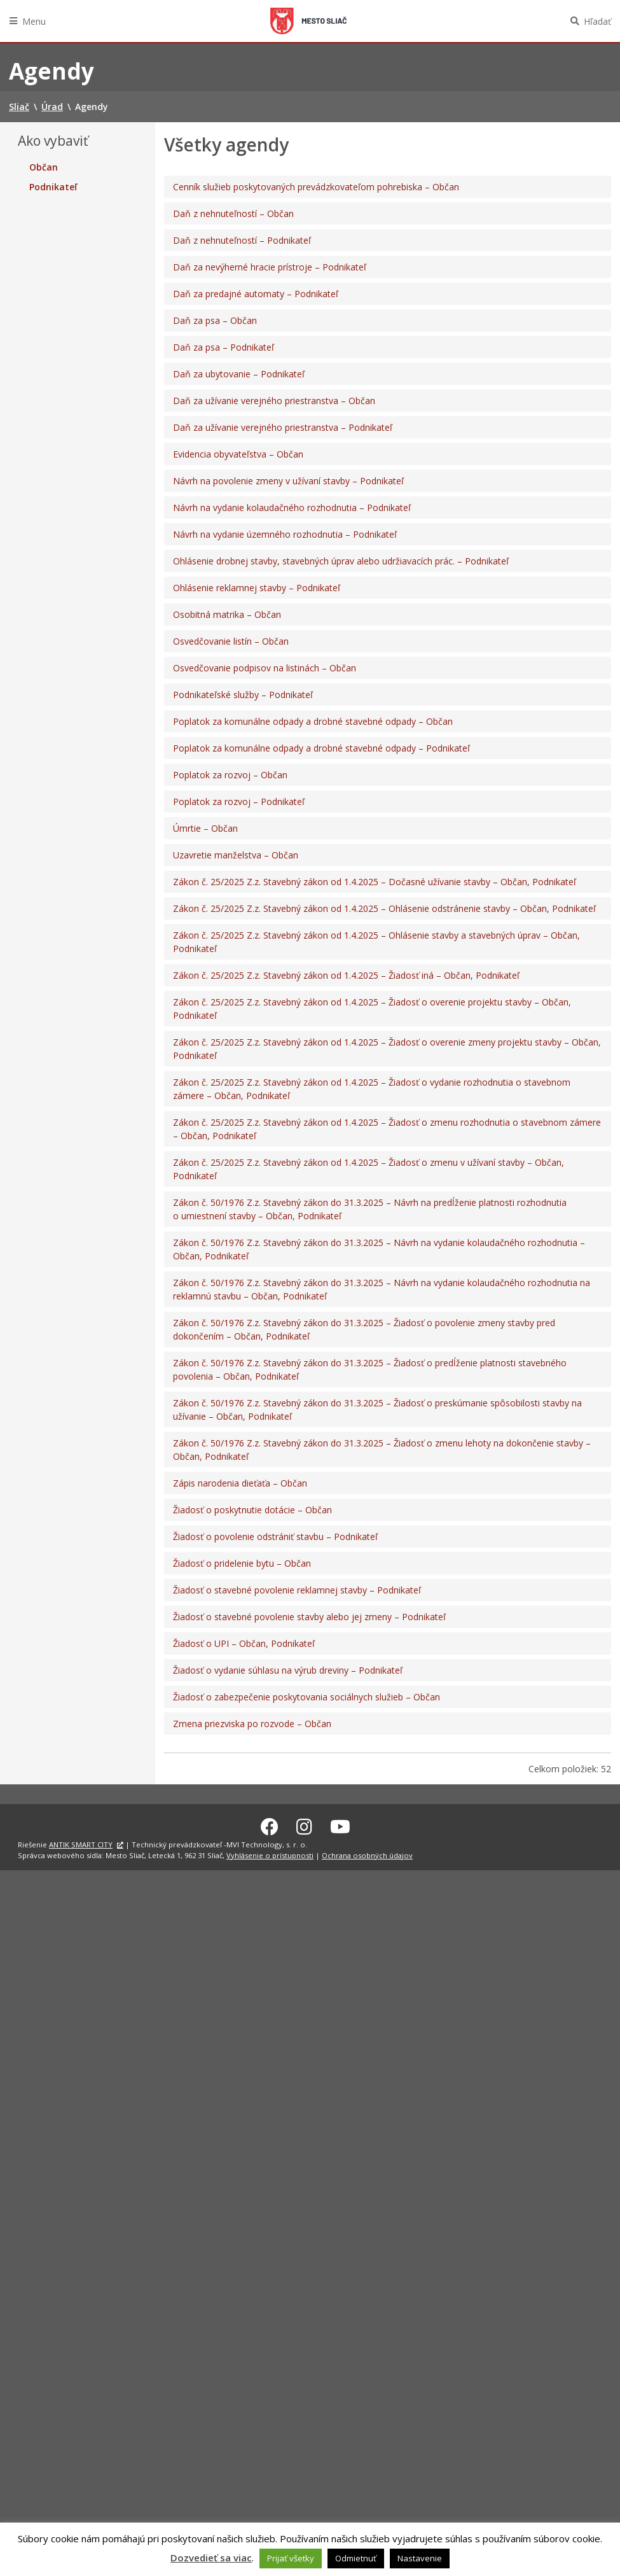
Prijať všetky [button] (290, 2558)
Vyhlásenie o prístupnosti (269, 1853)
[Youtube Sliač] (340, 1824)
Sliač (308, 21)
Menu (34, 21)
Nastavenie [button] (419, 2558)
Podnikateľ (53, 187)
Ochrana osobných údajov (367, 1853)
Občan (43, 167)
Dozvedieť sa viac (211, 2557)
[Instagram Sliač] (304, 1824)
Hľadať (597, 21)
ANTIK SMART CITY (81, 1842)
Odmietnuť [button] (355, 2558)
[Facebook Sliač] (270, 1824)
